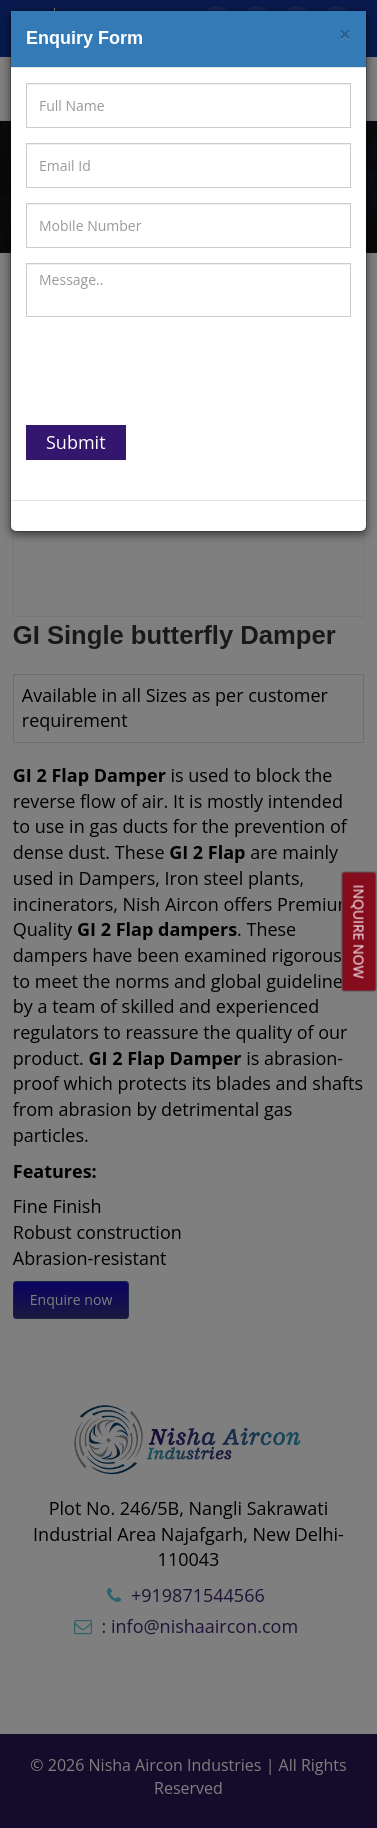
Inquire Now (359, 932)
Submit (76, 442)
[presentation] (178, 371)
